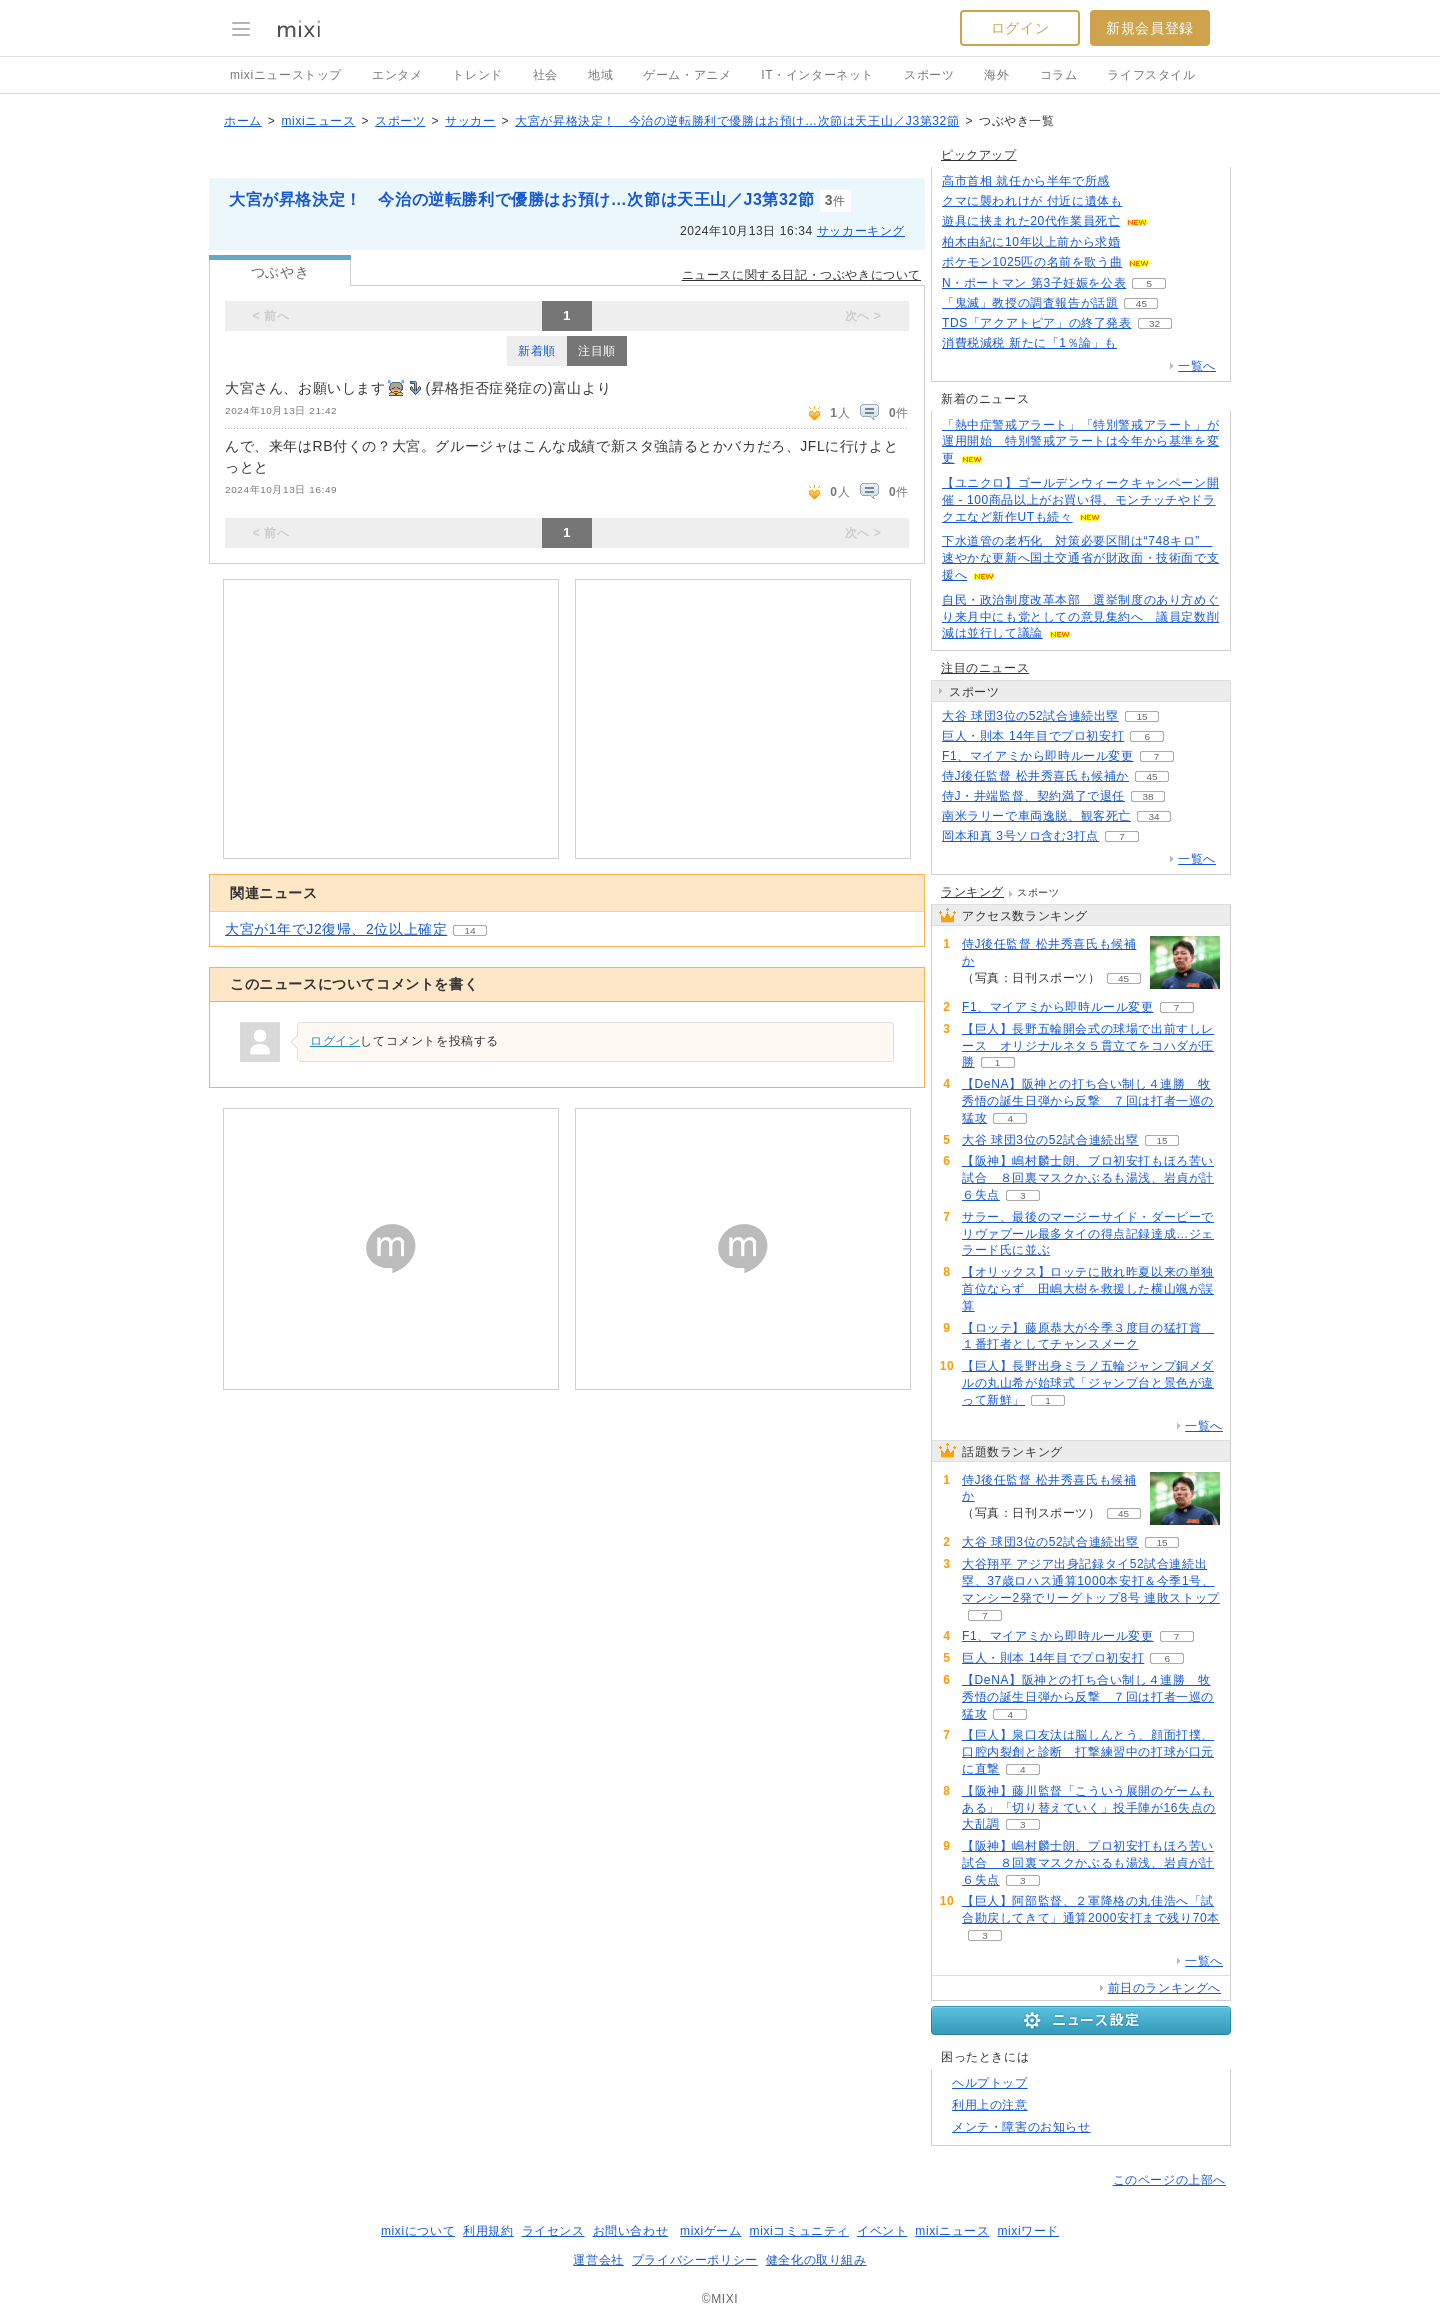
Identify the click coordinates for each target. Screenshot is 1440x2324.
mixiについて (418, 2231)
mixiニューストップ (286, 75)
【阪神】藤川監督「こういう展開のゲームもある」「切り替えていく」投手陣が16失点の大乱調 (1089, 1808)
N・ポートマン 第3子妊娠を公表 (1034, 283)
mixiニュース (318, 121)
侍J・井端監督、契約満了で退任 (1033, 796)
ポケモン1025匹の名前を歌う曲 (1032, 262)
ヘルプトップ (990, 2083)
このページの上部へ (1169, 2180)
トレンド (477, 75)
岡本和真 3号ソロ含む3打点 (1020, 836)
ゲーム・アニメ (687, 75)
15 (1141, 716)
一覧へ (1197, 366)
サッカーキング (861, 231)
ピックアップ (979, 155)
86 (1132, 181)
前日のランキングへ (1164, 1988)
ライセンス (553, 2231)
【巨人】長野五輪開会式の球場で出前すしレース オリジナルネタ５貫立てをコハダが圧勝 (1088, 1046)
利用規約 (488, 2231)
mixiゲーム (711, 2231)
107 (1140, 343)
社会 (545, 75)
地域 (600, 75)
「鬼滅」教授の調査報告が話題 (1030, 303)
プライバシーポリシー (695, 2260)
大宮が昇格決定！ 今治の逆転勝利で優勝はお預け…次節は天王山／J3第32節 (737, 121)
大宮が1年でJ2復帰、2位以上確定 (336, 929)
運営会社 (598, 2260)
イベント (882, 2231)
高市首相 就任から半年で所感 (1026, 181)
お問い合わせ (631, 2231)
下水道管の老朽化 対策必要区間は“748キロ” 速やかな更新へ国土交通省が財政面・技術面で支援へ (1080, 558)
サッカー (470, 121)
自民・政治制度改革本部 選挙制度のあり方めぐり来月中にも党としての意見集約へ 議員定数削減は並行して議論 (1080, 617)
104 (1145, 201)
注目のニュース (985, 668)
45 (1141, 303)
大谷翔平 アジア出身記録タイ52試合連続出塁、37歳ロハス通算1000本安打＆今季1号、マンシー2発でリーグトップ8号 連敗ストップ (1091, 1581)
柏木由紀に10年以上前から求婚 (1031, 242)
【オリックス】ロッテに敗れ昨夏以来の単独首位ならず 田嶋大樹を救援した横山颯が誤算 (1088, 1289)
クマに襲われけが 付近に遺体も (1032, 201)
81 (1143, 242)
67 (1173, 262)
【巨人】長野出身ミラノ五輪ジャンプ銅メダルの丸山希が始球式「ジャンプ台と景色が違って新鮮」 (1088, 1383)
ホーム (243, 121)
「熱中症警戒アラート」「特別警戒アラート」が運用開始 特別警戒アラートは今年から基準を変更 (1080, 442)
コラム (1059, 75)
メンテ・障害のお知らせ (1021, 2127)
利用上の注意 (990, 2105)
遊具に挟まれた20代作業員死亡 (1031, 221)
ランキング (972, 892)
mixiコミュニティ (799, 2231)
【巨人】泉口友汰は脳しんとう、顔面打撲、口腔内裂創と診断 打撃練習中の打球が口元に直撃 (1088, 1752)
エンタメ (397, 75)
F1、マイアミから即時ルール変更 (1038, 756)
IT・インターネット (817, 75)
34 (1153, 816)
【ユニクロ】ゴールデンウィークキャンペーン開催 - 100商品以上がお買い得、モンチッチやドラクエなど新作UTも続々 (1080, 500)
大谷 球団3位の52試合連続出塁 (1030, 716)
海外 (996, 75)
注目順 (597, 351)
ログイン (1020, 28)
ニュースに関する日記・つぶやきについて (801, 275)
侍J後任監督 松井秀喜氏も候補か (1035, 776)
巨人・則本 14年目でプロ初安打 (1033, 736)
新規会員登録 (1150, 28)
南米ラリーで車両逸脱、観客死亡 (1036, 816)
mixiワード (1028, 2231)
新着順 (537, 351)
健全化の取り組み (816, 2260)
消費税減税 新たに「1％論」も (1029, 343)
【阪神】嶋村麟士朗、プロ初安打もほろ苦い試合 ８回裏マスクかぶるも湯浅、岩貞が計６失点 (1088, 1178)
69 (1171, 221)
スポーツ (929, 75)
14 (470, 930)
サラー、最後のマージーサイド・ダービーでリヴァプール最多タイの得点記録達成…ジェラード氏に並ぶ (1088, 1234)
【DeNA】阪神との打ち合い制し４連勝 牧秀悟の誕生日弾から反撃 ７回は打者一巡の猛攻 (1088, 1101)
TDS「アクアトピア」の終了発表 (1037, 323)
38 (1147, 796)
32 (1154, 323)
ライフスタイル (1151, 75)
